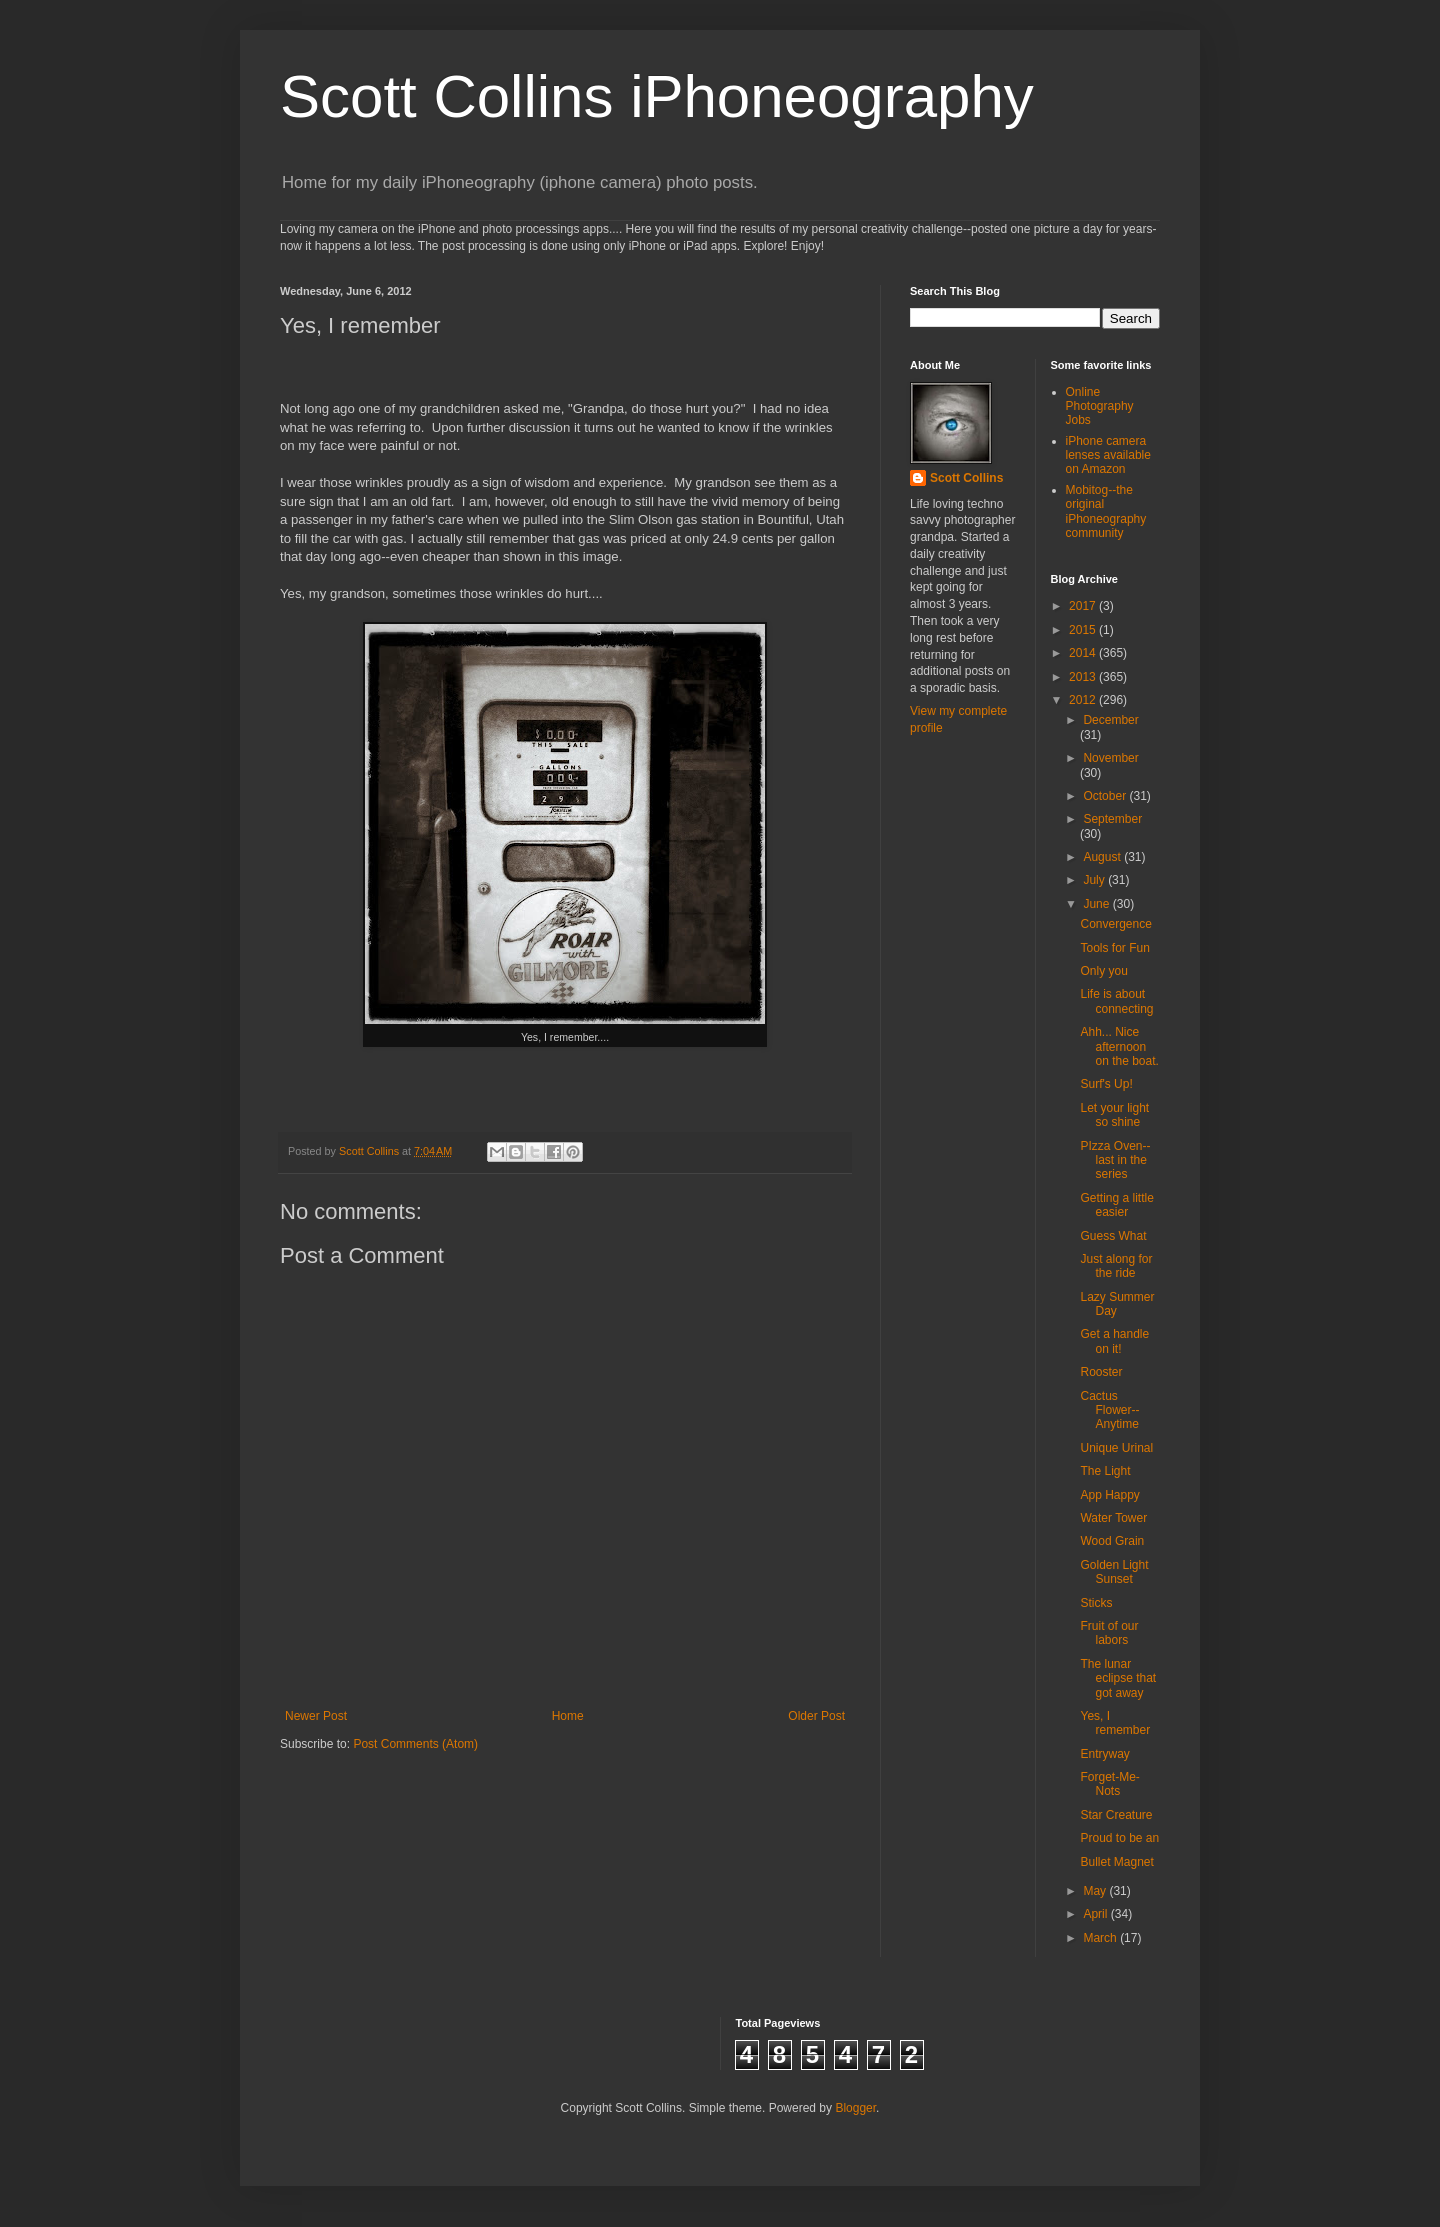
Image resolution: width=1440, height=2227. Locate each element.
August (1103, 857)
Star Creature (1116, 1815)
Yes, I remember (1115, 1723)
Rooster (1101, 1372)
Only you (1103, 971)
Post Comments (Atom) (415, 1744)
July (1095, 880)
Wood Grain (1112, 1541)
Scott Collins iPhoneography (657, 96)
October (1106, 796)
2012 (1084, 700)
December (1110, 720)
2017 (1084, 606)
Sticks (1096, 1603)
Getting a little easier (1116, 1205)
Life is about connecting (1116, 1001)
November (1110, 758)
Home (568, 1716)
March (1101, 1938)
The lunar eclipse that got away (1118, 1678)
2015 (1084, 630)
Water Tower (1113, 1518)
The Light (1105, 1471)
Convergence (1115, 924)
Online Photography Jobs (1100, 406)
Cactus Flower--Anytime (1109, 1410)
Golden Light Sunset (1114, 1572)
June (1097, 904)
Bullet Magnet (1116, 1862)
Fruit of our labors (1109, 1633)
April (1096, 1914)
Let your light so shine (1114, 1115)
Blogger (855, 2108)
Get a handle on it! (1114, 1341)
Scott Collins (370, 1151)
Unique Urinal (1116, 1448)
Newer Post (316, 1716)
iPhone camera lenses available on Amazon (1108, 455)
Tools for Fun (1114, 948)
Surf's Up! (1106, 1084)
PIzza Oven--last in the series (1115, 1160)
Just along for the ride (1116, 1266)
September (1112, 819)
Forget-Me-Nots (1109, 1784)
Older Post (816, 1716)
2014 (1084, 653)
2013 (1084, 677)
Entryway (1104, 1754)
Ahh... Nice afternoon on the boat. (1119, 1046)
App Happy (1109, 1495)
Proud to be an (1119, 1838)
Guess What (1113, 1236)
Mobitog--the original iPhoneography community (1106, 511)
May (1096, 1891)
